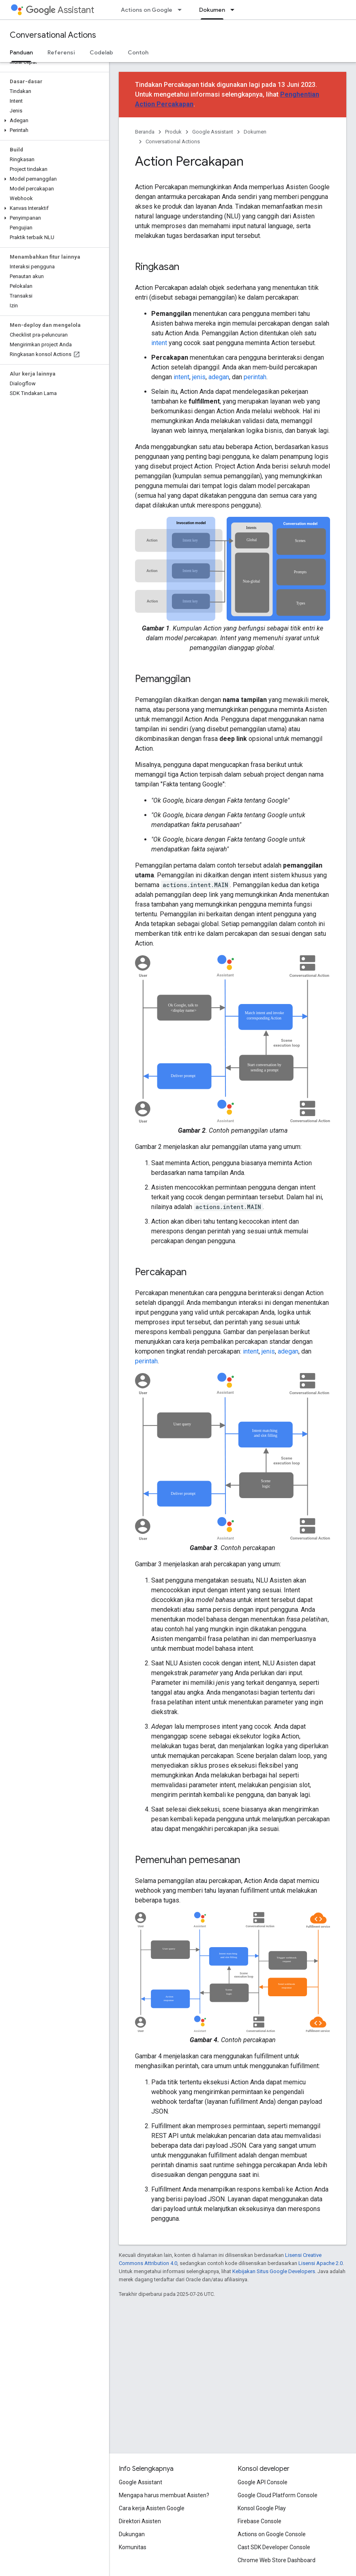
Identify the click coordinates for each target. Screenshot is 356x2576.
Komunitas (132, 2547)
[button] (53, 120)
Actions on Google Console (272, 2534)
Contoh (138, 52)
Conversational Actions (53, 35)
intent (159, 343)
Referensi (61, 52)
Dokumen (255, 132)
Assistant (60, 9)
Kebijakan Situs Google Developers (273, 2271)
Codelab (101, 52)
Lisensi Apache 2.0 (320, 2263)
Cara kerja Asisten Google (151, 2508)
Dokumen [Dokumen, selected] (212, 9)
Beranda (144, 132)
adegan (218, 377)
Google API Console (262, 2482)
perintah (255, 377)
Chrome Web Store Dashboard (276, 2560)
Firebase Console (259, 2521)
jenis (199, 377)
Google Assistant (212, 132)
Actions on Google (146, 9)
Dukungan (132, 2534)
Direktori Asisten (140, 2521)
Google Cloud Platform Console (277, 2495)
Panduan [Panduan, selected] (21, 52)
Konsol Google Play (262, 2508)
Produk (173, 132)
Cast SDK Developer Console (274, 2547)
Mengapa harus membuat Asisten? (164, 2495)
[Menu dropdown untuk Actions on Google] (182, 9)
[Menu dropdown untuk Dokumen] (234, 9)
